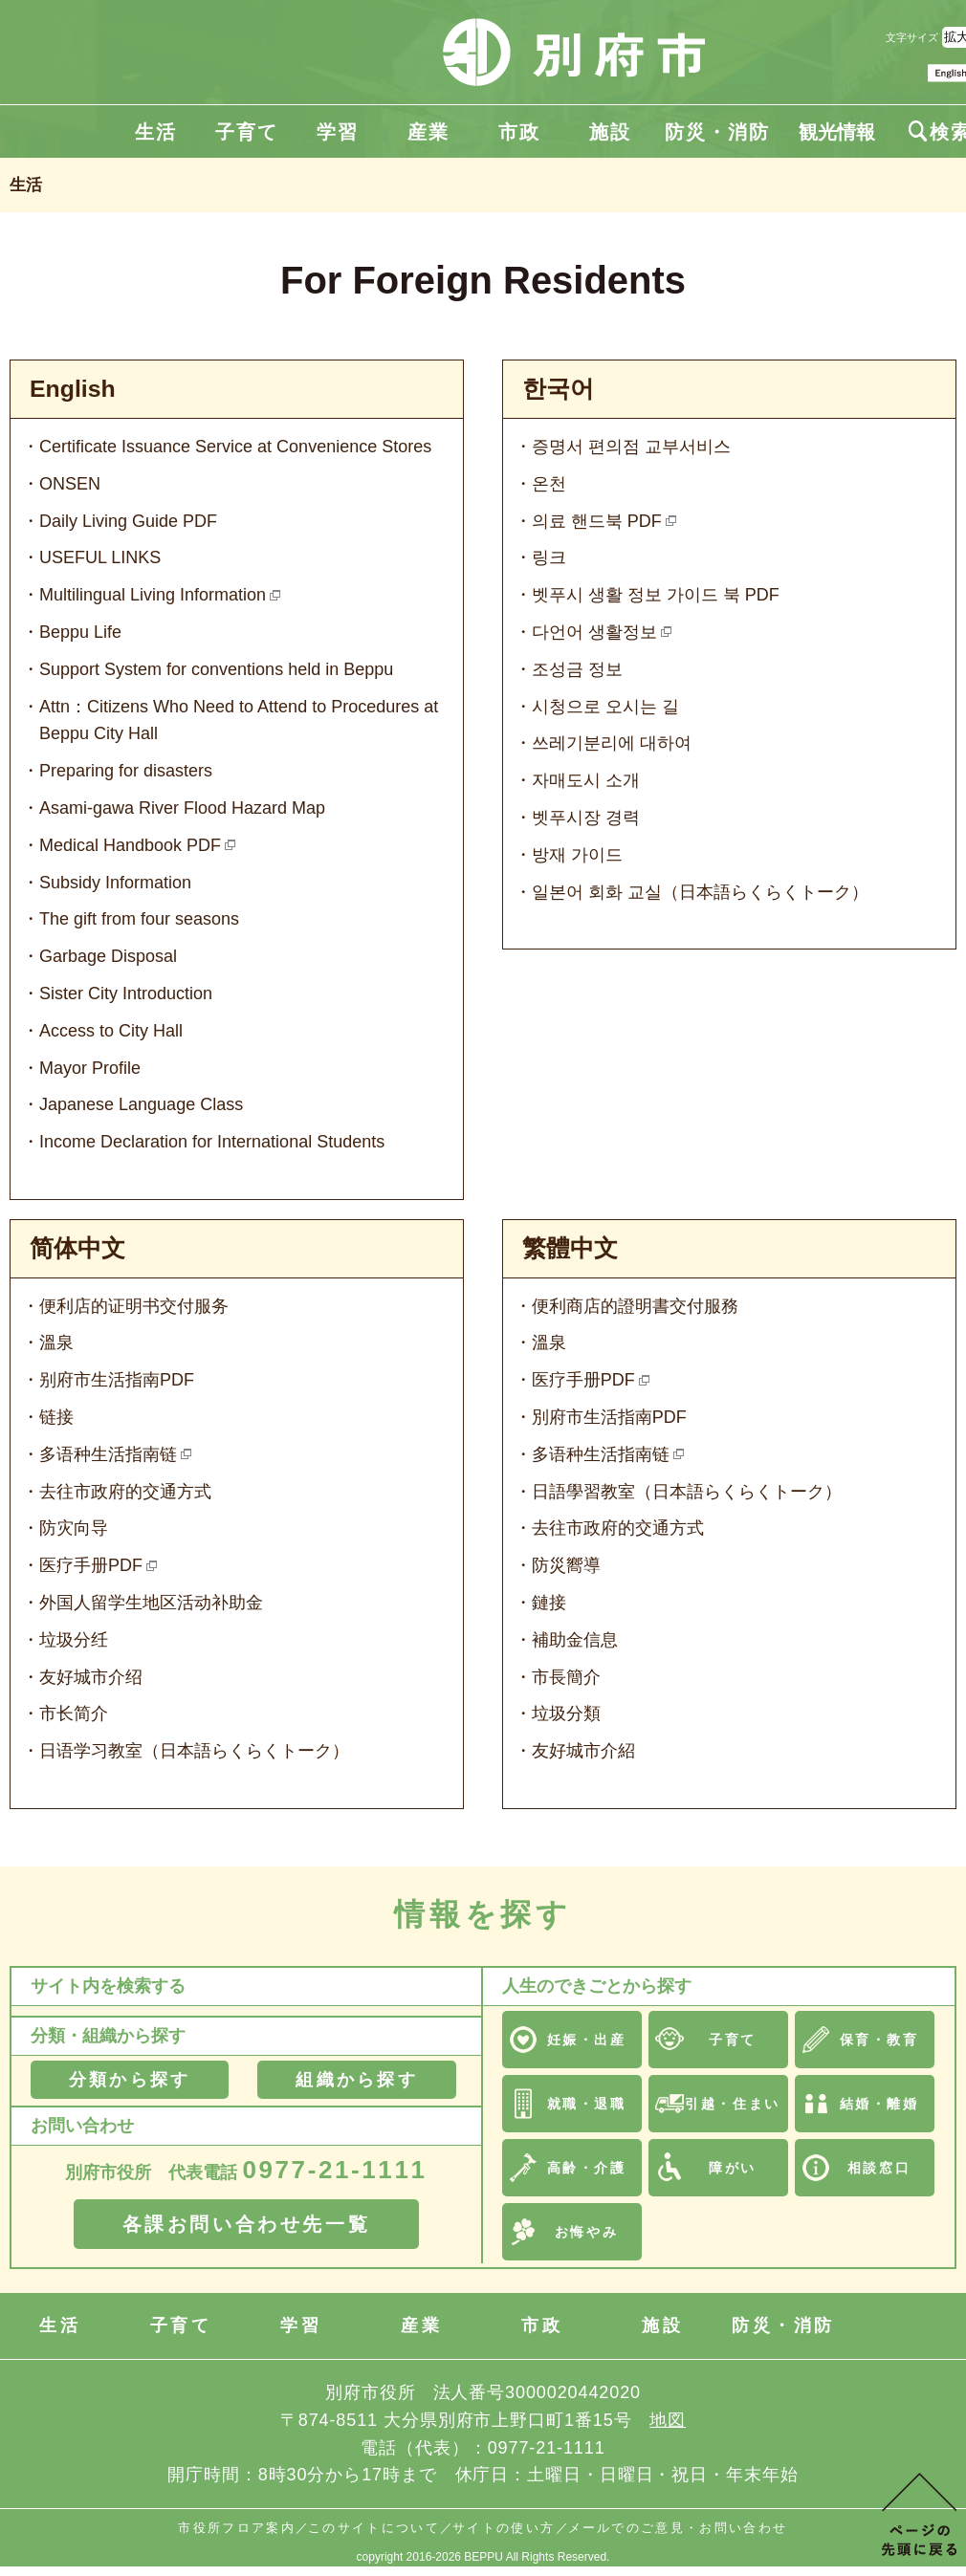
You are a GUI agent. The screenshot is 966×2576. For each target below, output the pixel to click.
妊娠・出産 (586, 2039)
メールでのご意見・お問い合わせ (678, 2528)
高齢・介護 (586, 2167)
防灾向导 (73, 1528)
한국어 (558, 389)
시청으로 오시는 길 (605, 706)
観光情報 (837, 131)
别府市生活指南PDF (116, 1379)
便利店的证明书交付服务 (134, 1306)
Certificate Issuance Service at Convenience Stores (235, 446)
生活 (156, 131)
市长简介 (73, 1713)
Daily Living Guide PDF (128, 521)
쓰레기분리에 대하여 (612, 743)
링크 (549, 557)
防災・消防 (717, 131)
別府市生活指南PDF (609, 1417)
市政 (519, 131)
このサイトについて (374, 2528)
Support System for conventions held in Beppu (216, 669)
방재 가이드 (577, 854)
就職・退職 (586, 2103)
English (73, 389)
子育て (246, 131)
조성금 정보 (577, 669)
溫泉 (56, 1342)
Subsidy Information (115, 882)
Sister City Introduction (125, 993)
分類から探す (129, 2079)
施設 (610, 131)
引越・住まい (732, 2103)
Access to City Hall (111, 1030)
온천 (549, 483)
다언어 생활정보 (594, 632)
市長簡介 (566, 1677)
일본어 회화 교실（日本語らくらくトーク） (700, 892)
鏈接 (549, 1602)
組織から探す (356, 2079)
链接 (56, 1417)
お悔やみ (586, 2231)
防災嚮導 (566, 1565)
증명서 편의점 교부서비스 (631, 446)
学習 (338, 131)
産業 (428, 131)
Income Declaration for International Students (211, 1141)
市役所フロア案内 (237, 2528)
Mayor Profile (90, 1068)
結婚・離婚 (879, 2103)
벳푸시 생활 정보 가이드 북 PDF (655, 594)
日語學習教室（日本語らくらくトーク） (687, 1491)
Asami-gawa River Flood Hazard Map (182, 808)
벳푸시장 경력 (586, 817)
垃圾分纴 (73, 1639)
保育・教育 (879, 2039)
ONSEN (69, 483)
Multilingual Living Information (152, 594)
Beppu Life (80, 632)
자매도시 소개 (586, 780)
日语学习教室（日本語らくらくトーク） (194, 1750)
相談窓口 (879, 2167)
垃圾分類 (566, 1713)
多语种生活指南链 (108, 1454)
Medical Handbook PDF (130, 845)
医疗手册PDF (91, 1565)
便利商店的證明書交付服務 (635, 1306)
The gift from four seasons (139, 918)
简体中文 (77, 1248)
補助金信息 (575, 1639)
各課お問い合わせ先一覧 (246, 2224)
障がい (733, 2167)
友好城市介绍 (91, 1677)
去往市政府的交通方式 (125, 1491)
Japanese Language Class (141, 1104)
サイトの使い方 (503, 2528)
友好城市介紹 (583, 1750)
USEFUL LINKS (100, 557)
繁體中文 (570, 1248)
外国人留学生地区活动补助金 (151, 1602)
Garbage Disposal (108, 956)
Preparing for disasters (125, 770)
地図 (667, 2420)
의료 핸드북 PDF (597, 521)
